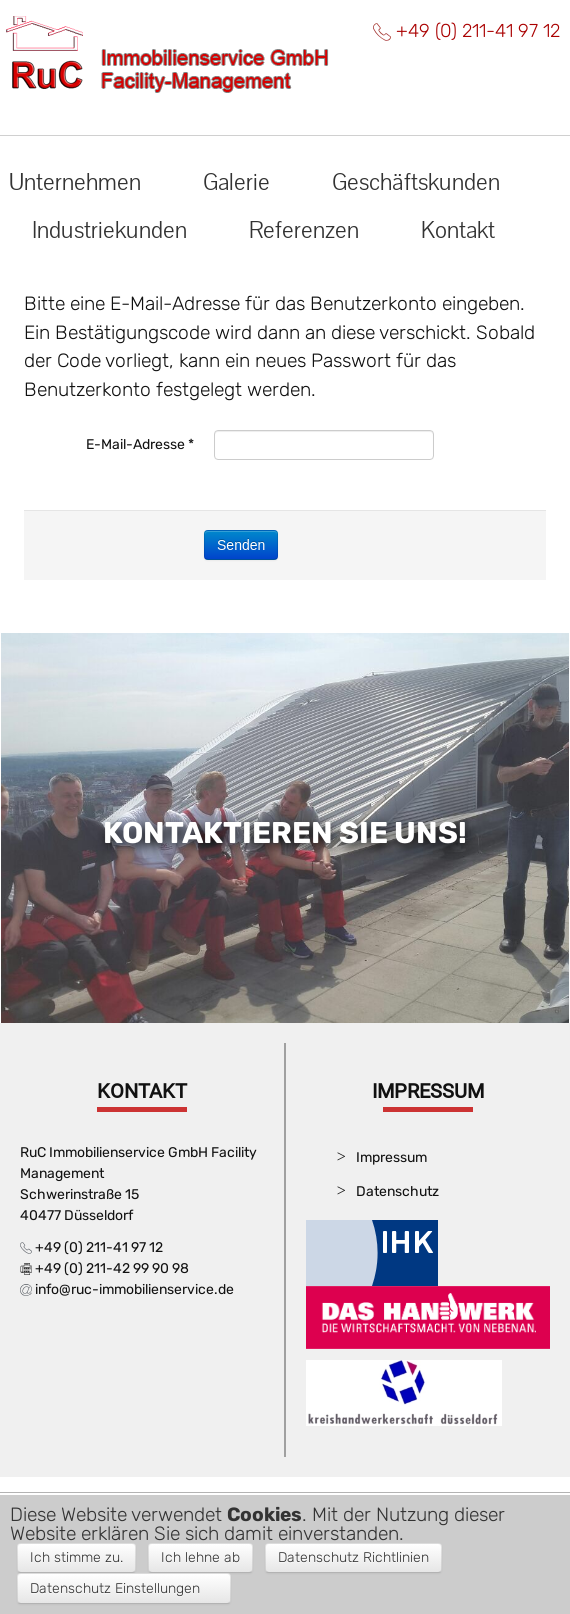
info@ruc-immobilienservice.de (134, 1289)
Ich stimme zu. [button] (76, 1557)
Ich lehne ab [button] (200, 1557)
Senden (241, 545)
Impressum (391, 1157)
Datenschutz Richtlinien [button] (353, 1557)
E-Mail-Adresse (140, 444)
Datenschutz (397, 1191)
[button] (124, 1588)
